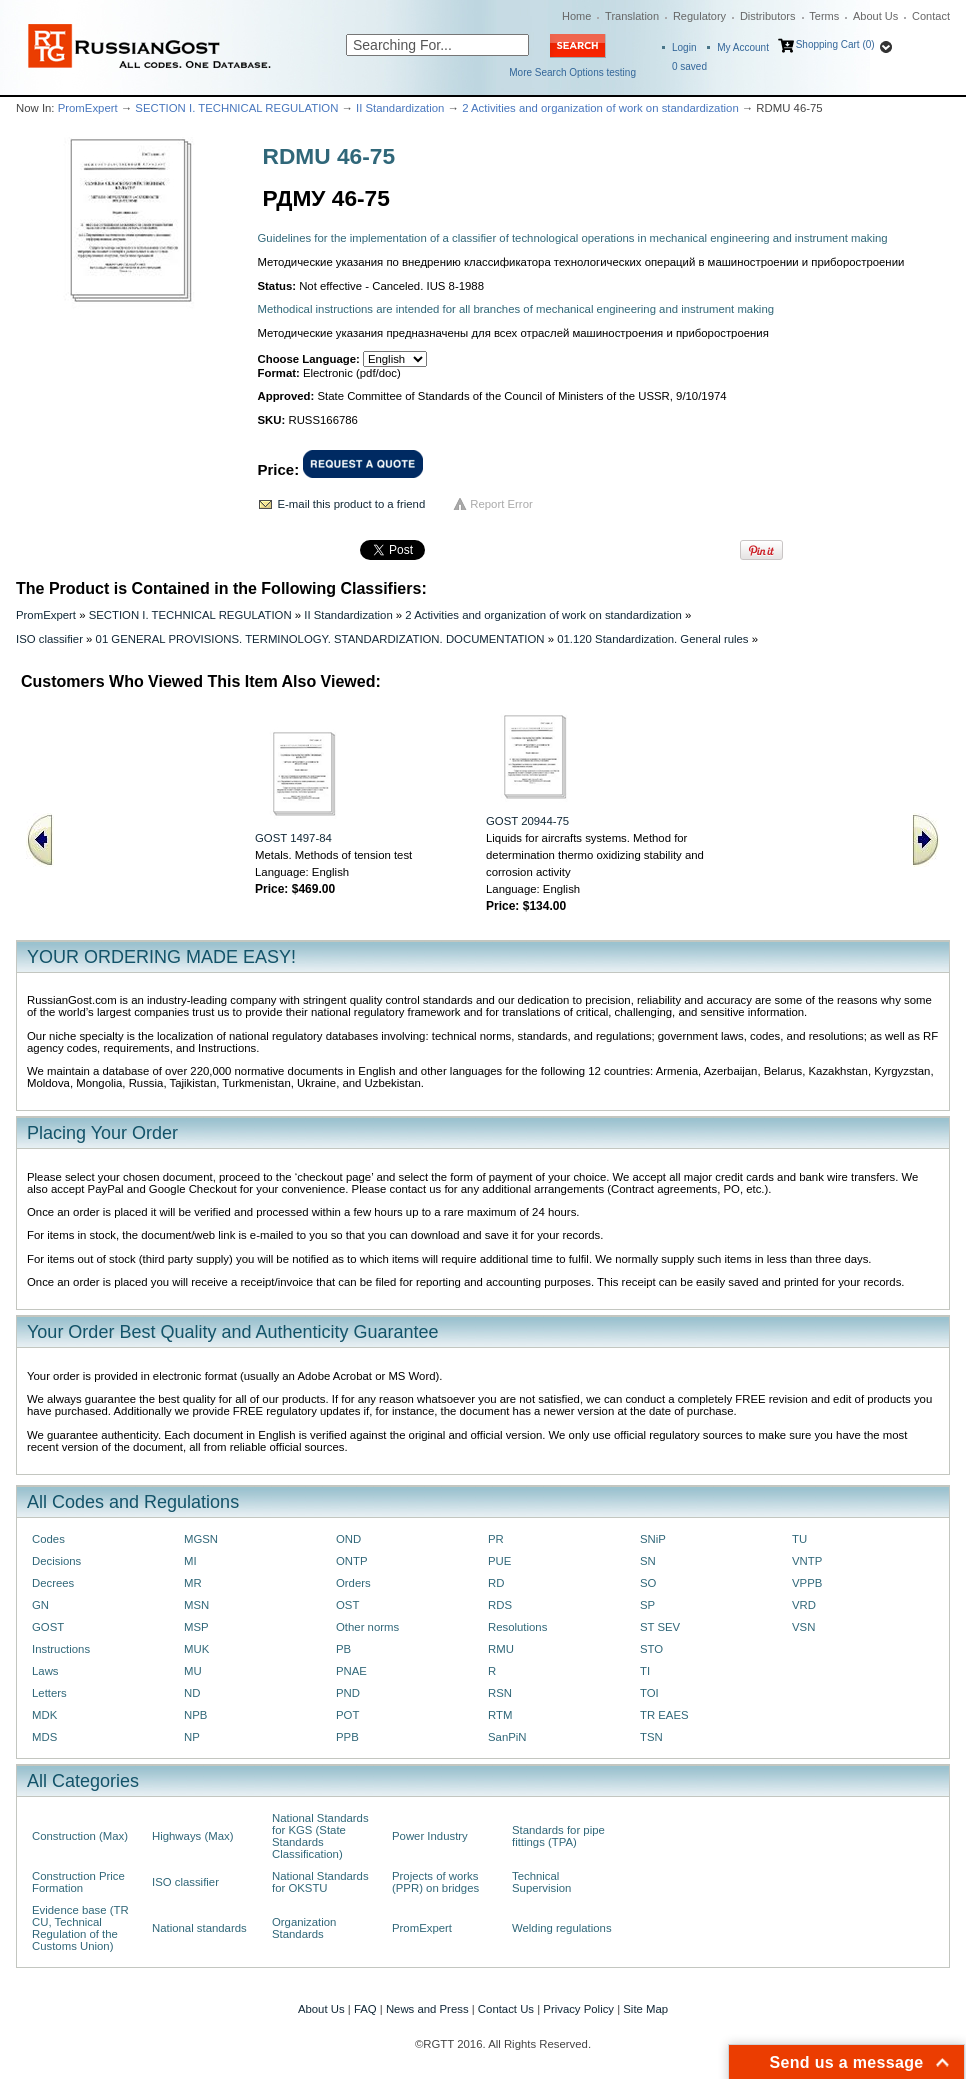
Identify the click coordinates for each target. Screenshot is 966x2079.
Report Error (501, 504)
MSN (196, 1605)
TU (799, 1539)
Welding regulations (562, 1928)
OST (347, 1605)
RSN (500, 1693)
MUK (196, 1649)
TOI (649, 1693)
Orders (353, 1583)
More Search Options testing (572, 72)
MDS (44, 1737)
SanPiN (507, 1737)
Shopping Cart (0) (835, 44)
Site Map (645, 2009)
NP (192, 1737)
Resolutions (517, 1627)
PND (348, 1693)
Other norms (367, 1627)
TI (645, 1671)
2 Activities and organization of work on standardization (600, 108)
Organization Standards (304, 1928)
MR (193, 1583)
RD (496, 1583)
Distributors (768, 16)
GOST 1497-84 (293, 838)
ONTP (352, 1561)
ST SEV (660, 1627)
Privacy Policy (578, 2009)
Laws (45, 1671)
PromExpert (88, 108)
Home (576, 16)
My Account (743, 47)
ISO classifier (49, 639)
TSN (651, 1737)
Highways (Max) (192, 1836)
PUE (499, 1561)
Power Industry (430, 1836)
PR (496, 1539)
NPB (195, 1715)
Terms (824, 16)
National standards (199, 1928)
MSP (196, 1627)
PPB (347, 1737)
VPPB (807, 1583)
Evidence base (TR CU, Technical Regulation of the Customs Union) (80, 1928)
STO (651, 1649)
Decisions (56, 1561)
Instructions (61, 1649)
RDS (500, 1605)
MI (190, 1561)
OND (348, 1539)
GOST (48, 1627)
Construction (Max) (80, 1836)
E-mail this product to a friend (352, 504)
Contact (931, 16)
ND (192, 1693)
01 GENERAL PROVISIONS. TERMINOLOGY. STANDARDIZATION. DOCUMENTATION (320, 639)
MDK (44, 1715)
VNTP (807, 1561)
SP (647, 1605)
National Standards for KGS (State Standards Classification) (320, 1836)
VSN (803, 1627)
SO (648, 1583)
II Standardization (400, 108)
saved (689, 66)
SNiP (653, 1539)
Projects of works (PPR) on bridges (435, 1882)
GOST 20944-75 (527, 821)
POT (347, 1715)
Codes (48, 1539)
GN (40, 1605)
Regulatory (699, 16)
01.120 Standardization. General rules (652, 639)
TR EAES (664, 1715)
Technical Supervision (541, 1882)
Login (684, 47)
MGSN (201, 1539)
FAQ (365, 2009)
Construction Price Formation (78, 1882)
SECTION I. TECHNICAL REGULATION (236, 108)
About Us (875, 16)
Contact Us (506, 2009)
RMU (501, 1649)
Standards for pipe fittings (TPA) (558, 1836)
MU (193, 1671)
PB (343, 1649)
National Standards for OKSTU (320, 1882)
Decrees (53, 1583)
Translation (632, 16)
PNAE (351, 1671)
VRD (804, 1605)
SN (648, 1561)
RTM (500, 1715)
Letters (49, 1693)
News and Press (427, 2009)
